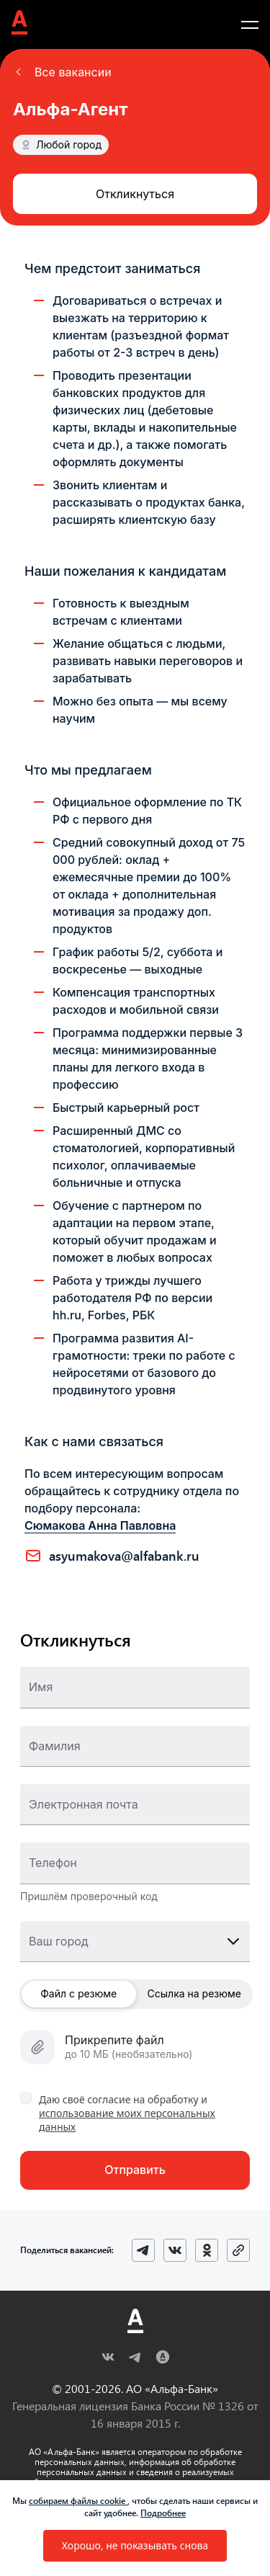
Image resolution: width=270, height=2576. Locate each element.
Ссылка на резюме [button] (194, 1993)
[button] (62, 72)
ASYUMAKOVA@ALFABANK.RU (124, 1555)
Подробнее (163, 2512)
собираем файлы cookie (78, 2500)
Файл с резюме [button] (78, 1993)
